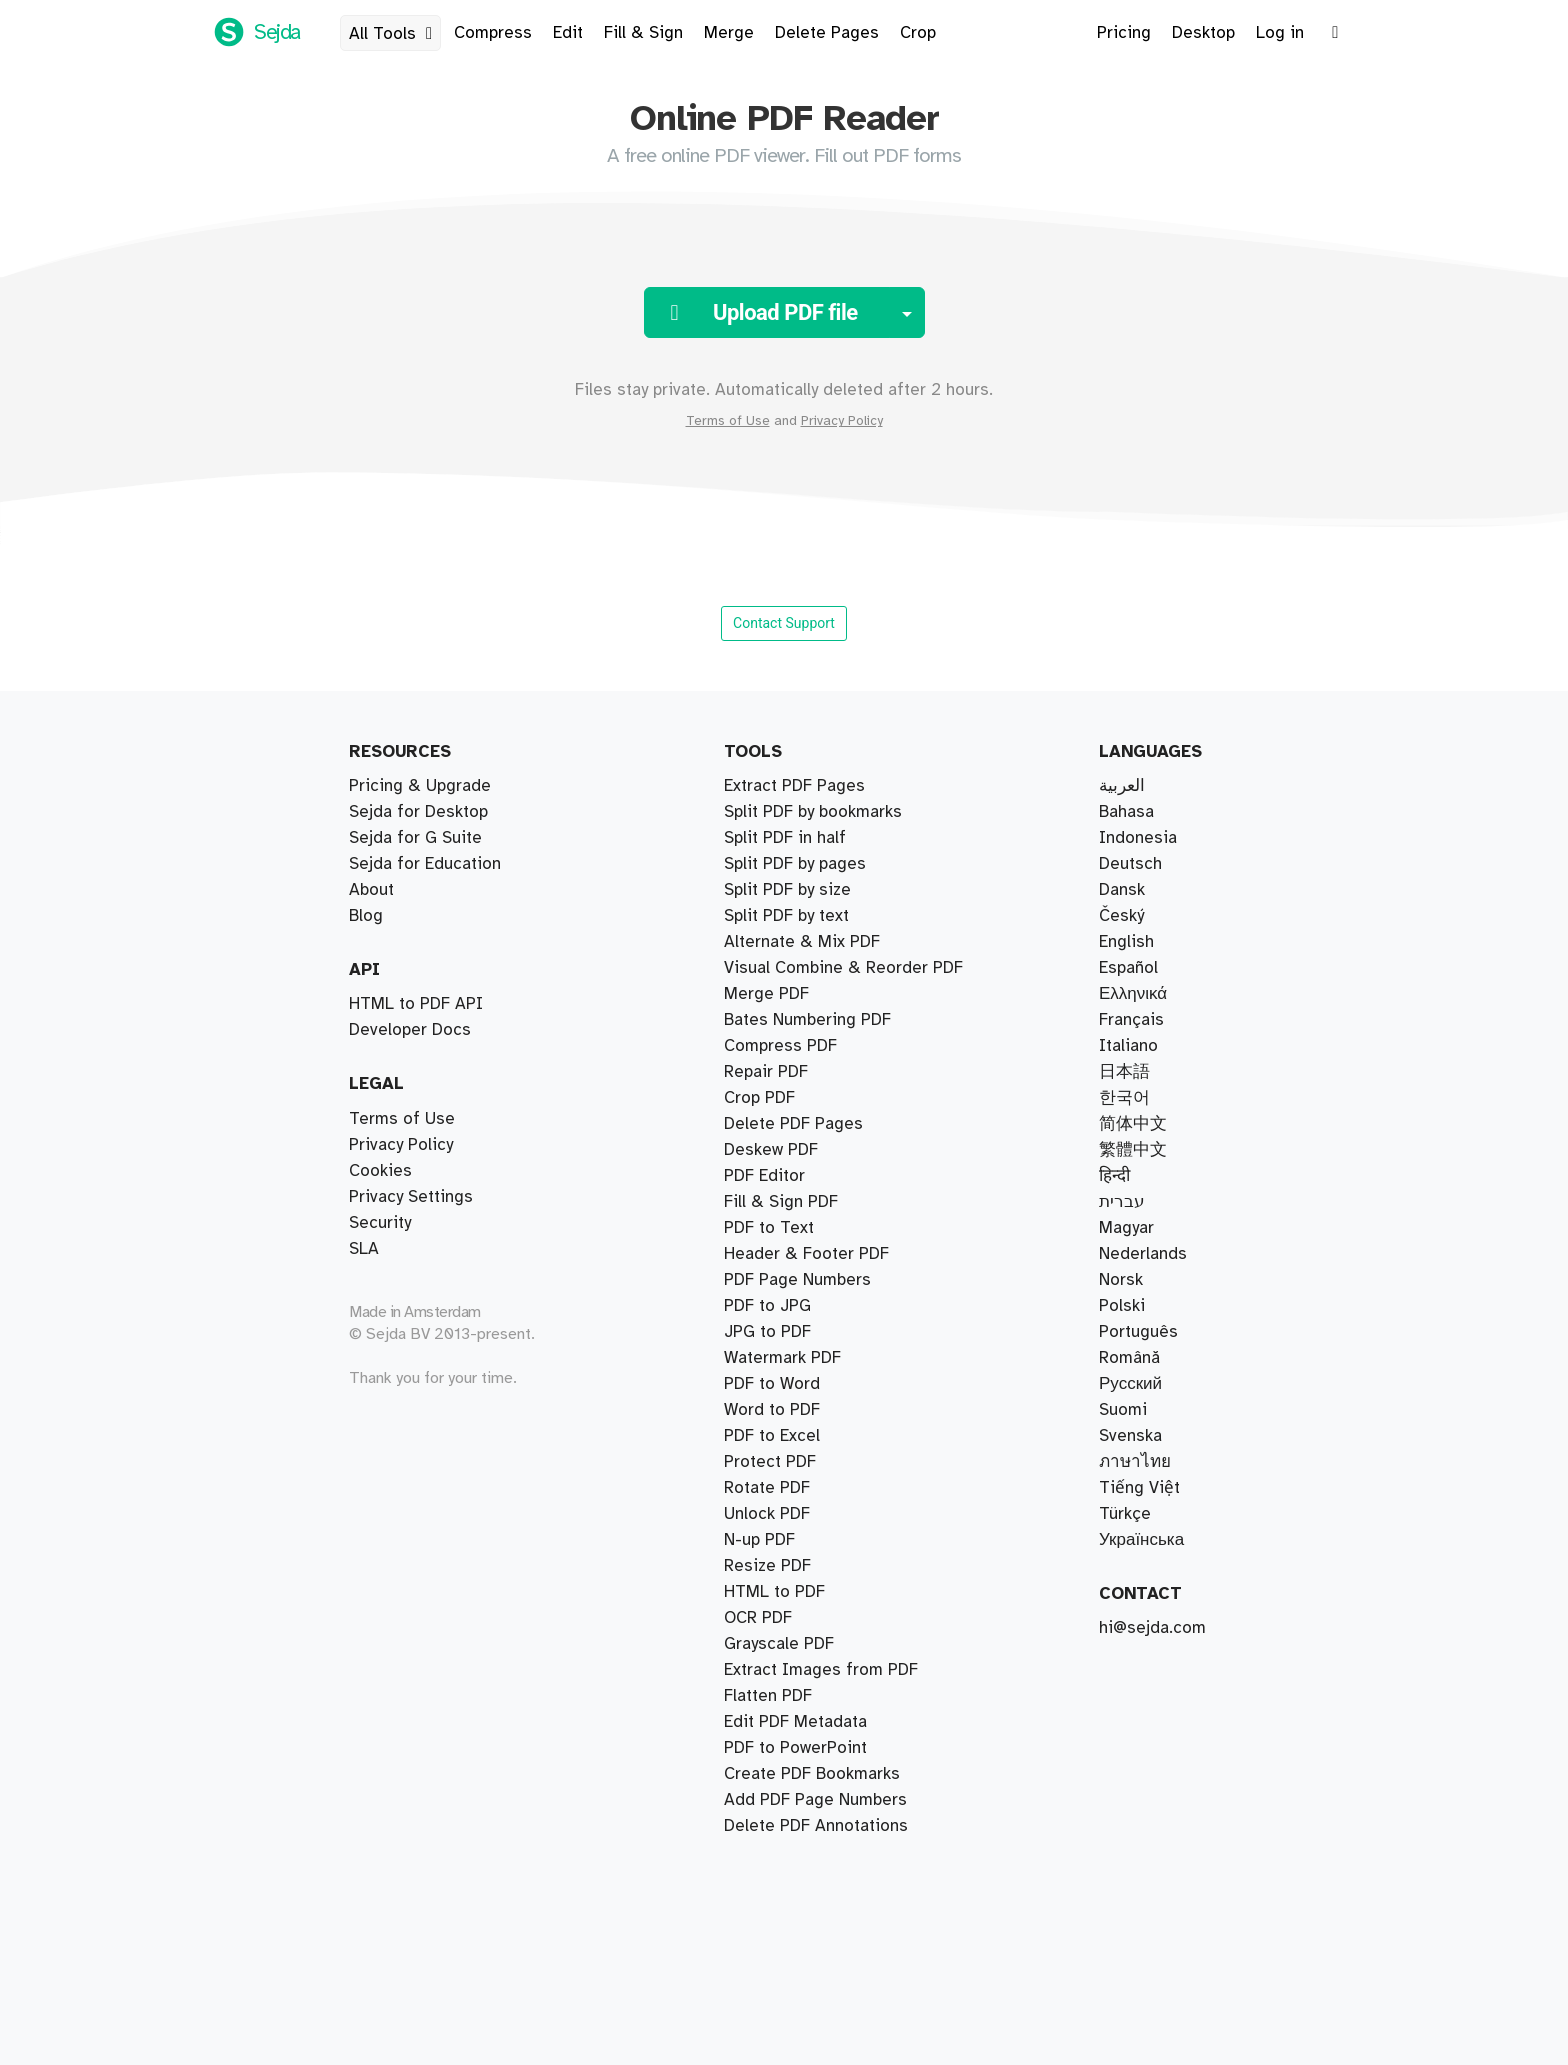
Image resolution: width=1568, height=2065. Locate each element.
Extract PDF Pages (794, 786)
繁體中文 (1133, 1150)
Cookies (380, 1171)
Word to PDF (772, 1410)
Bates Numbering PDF (807, 1020)
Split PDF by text (786, 916)
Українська (1141, 1540)
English (1126, 942)
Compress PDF (780, 1046)
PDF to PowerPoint (795, 1748)
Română (1129, 1358)
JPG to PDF (767, 1332)
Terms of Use (728, 421)
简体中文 (1133, 1124)
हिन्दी (1114, 1176)
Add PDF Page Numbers (815, 1800)
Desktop (1203, 33)
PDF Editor (764, 1176)
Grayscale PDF (779, 1644)
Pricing (1124, 33)
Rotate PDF (767, 1488)
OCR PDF (758, 1618)
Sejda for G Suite (415, 838)
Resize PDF (767, 1566)
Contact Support (784, 623)
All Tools (394, 34)
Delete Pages (827, 33)
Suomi (1123, 1410)
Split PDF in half (785, 838)
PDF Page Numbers (797, 1280)
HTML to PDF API (416, 1004)
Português (1138, 1332)
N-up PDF (759, 1540)
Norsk (1121, 1280)
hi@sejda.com (1152, 1628)
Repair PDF (766, 1072)
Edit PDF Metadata (795, 1722)
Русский (1130, 1384)
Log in (1280, 33)
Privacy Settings (411, 1197)
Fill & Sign (643, 33)
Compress (493, 33)
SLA (364, 1249)
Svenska (1130, 1436)
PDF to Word (772, 1384)
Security (380, 1223)
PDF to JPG (767, 1306)
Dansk (1122, 890)
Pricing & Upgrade (420, 786)
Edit (568, 33)
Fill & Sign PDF (781, 1202)
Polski (1122, 1306)
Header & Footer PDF (806, 1254)
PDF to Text (769, 1228)
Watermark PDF (782, 1358)
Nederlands (1143, 1254)
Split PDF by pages (795, 864)
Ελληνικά (1133, 994)
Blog (366, 916)
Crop (918, 33)
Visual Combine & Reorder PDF (843, 968)
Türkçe (1125, 1514)
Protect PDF (770, 1462)
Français (1131, 1020)
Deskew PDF (771, 1150)
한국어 (1124, 1098)
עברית (1122, 1202)
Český (1121, 916)
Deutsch (1130, 864)
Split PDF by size (787, 890)
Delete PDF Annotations (816, 1826)
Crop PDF (759, 1098)
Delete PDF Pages (793, 1124)
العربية (1122, 786)
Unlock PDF (767, 1514)
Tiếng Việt (1139, 1488)
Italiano (1128, 1046)
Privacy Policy (842, 421)
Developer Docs (410, 1030)
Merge (729, 33)
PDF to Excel (772, 1436)
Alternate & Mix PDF (802, 942)
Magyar (1126, 1228)
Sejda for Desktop (418, 812)
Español (1128, 968)
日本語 (1124, 1072)
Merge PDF (766, 994)
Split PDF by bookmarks (813, 812)
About (371, 890)
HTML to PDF (774, 1592)
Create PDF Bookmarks (812, 1774)
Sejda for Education (425, 864)
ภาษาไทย (1135, 1462)
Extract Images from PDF (821, 1670)
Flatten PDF (768, 1696)
